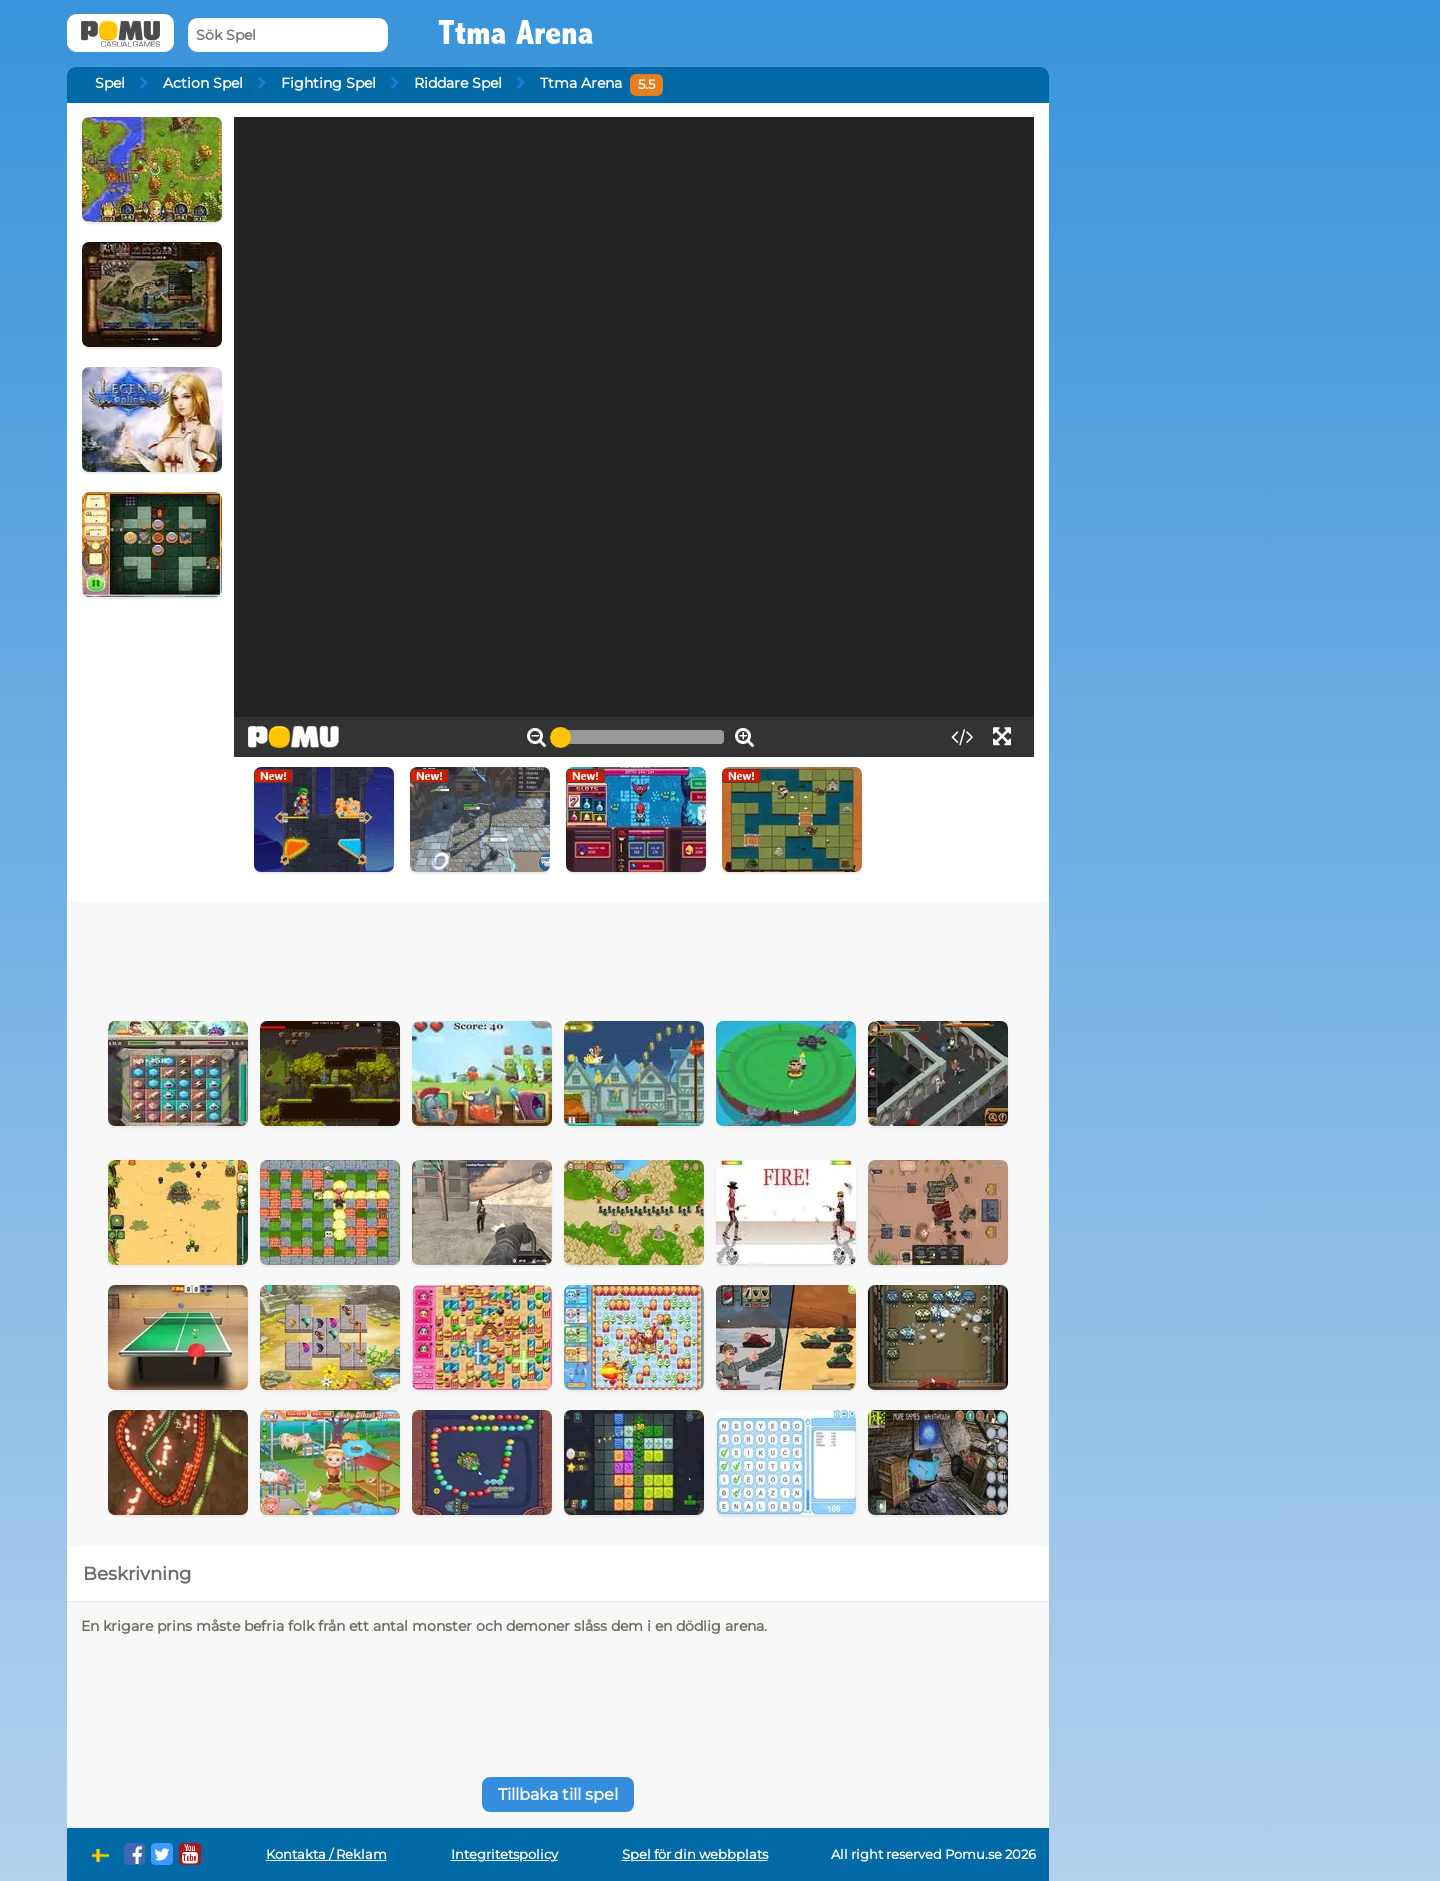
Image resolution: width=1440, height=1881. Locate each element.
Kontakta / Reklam (326, 1854)
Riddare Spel (458, 83)
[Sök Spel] (288, 35)
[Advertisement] (558, 956)
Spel (110, 83)
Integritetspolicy (504, 1854)
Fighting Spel (328, 83)
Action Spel (203, 83)
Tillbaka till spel (558, 1794)
